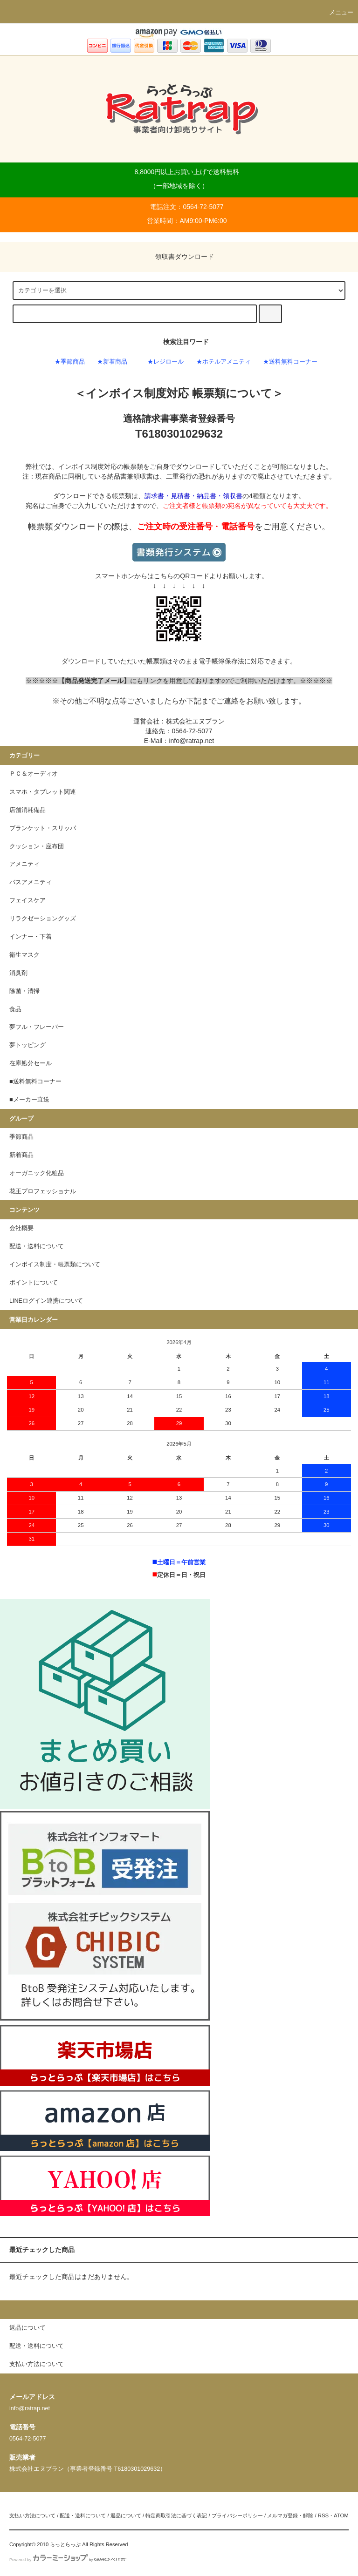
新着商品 (21, 1155)
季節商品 (21, 1137)
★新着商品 (112, 361)
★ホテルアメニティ (223, 361)
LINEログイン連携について (46, 1301)
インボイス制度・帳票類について (54, 1264)
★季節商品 (70, 361)
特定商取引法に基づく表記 (176, 2515)
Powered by (67, 2559)
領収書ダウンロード (179, 256)
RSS (323, 2515)
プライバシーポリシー (237, 2515)
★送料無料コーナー (290, 361)
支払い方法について (32, 2515)
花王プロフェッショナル (42, 1191)
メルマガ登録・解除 (290, 2515)
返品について (125, 2515)
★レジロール (165, 361)
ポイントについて (33, 1282)
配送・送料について (36, 1246)
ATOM (341, 2515)
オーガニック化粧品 (36, 1173)
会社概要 (21, 1228)
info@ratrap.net (191, 740)
